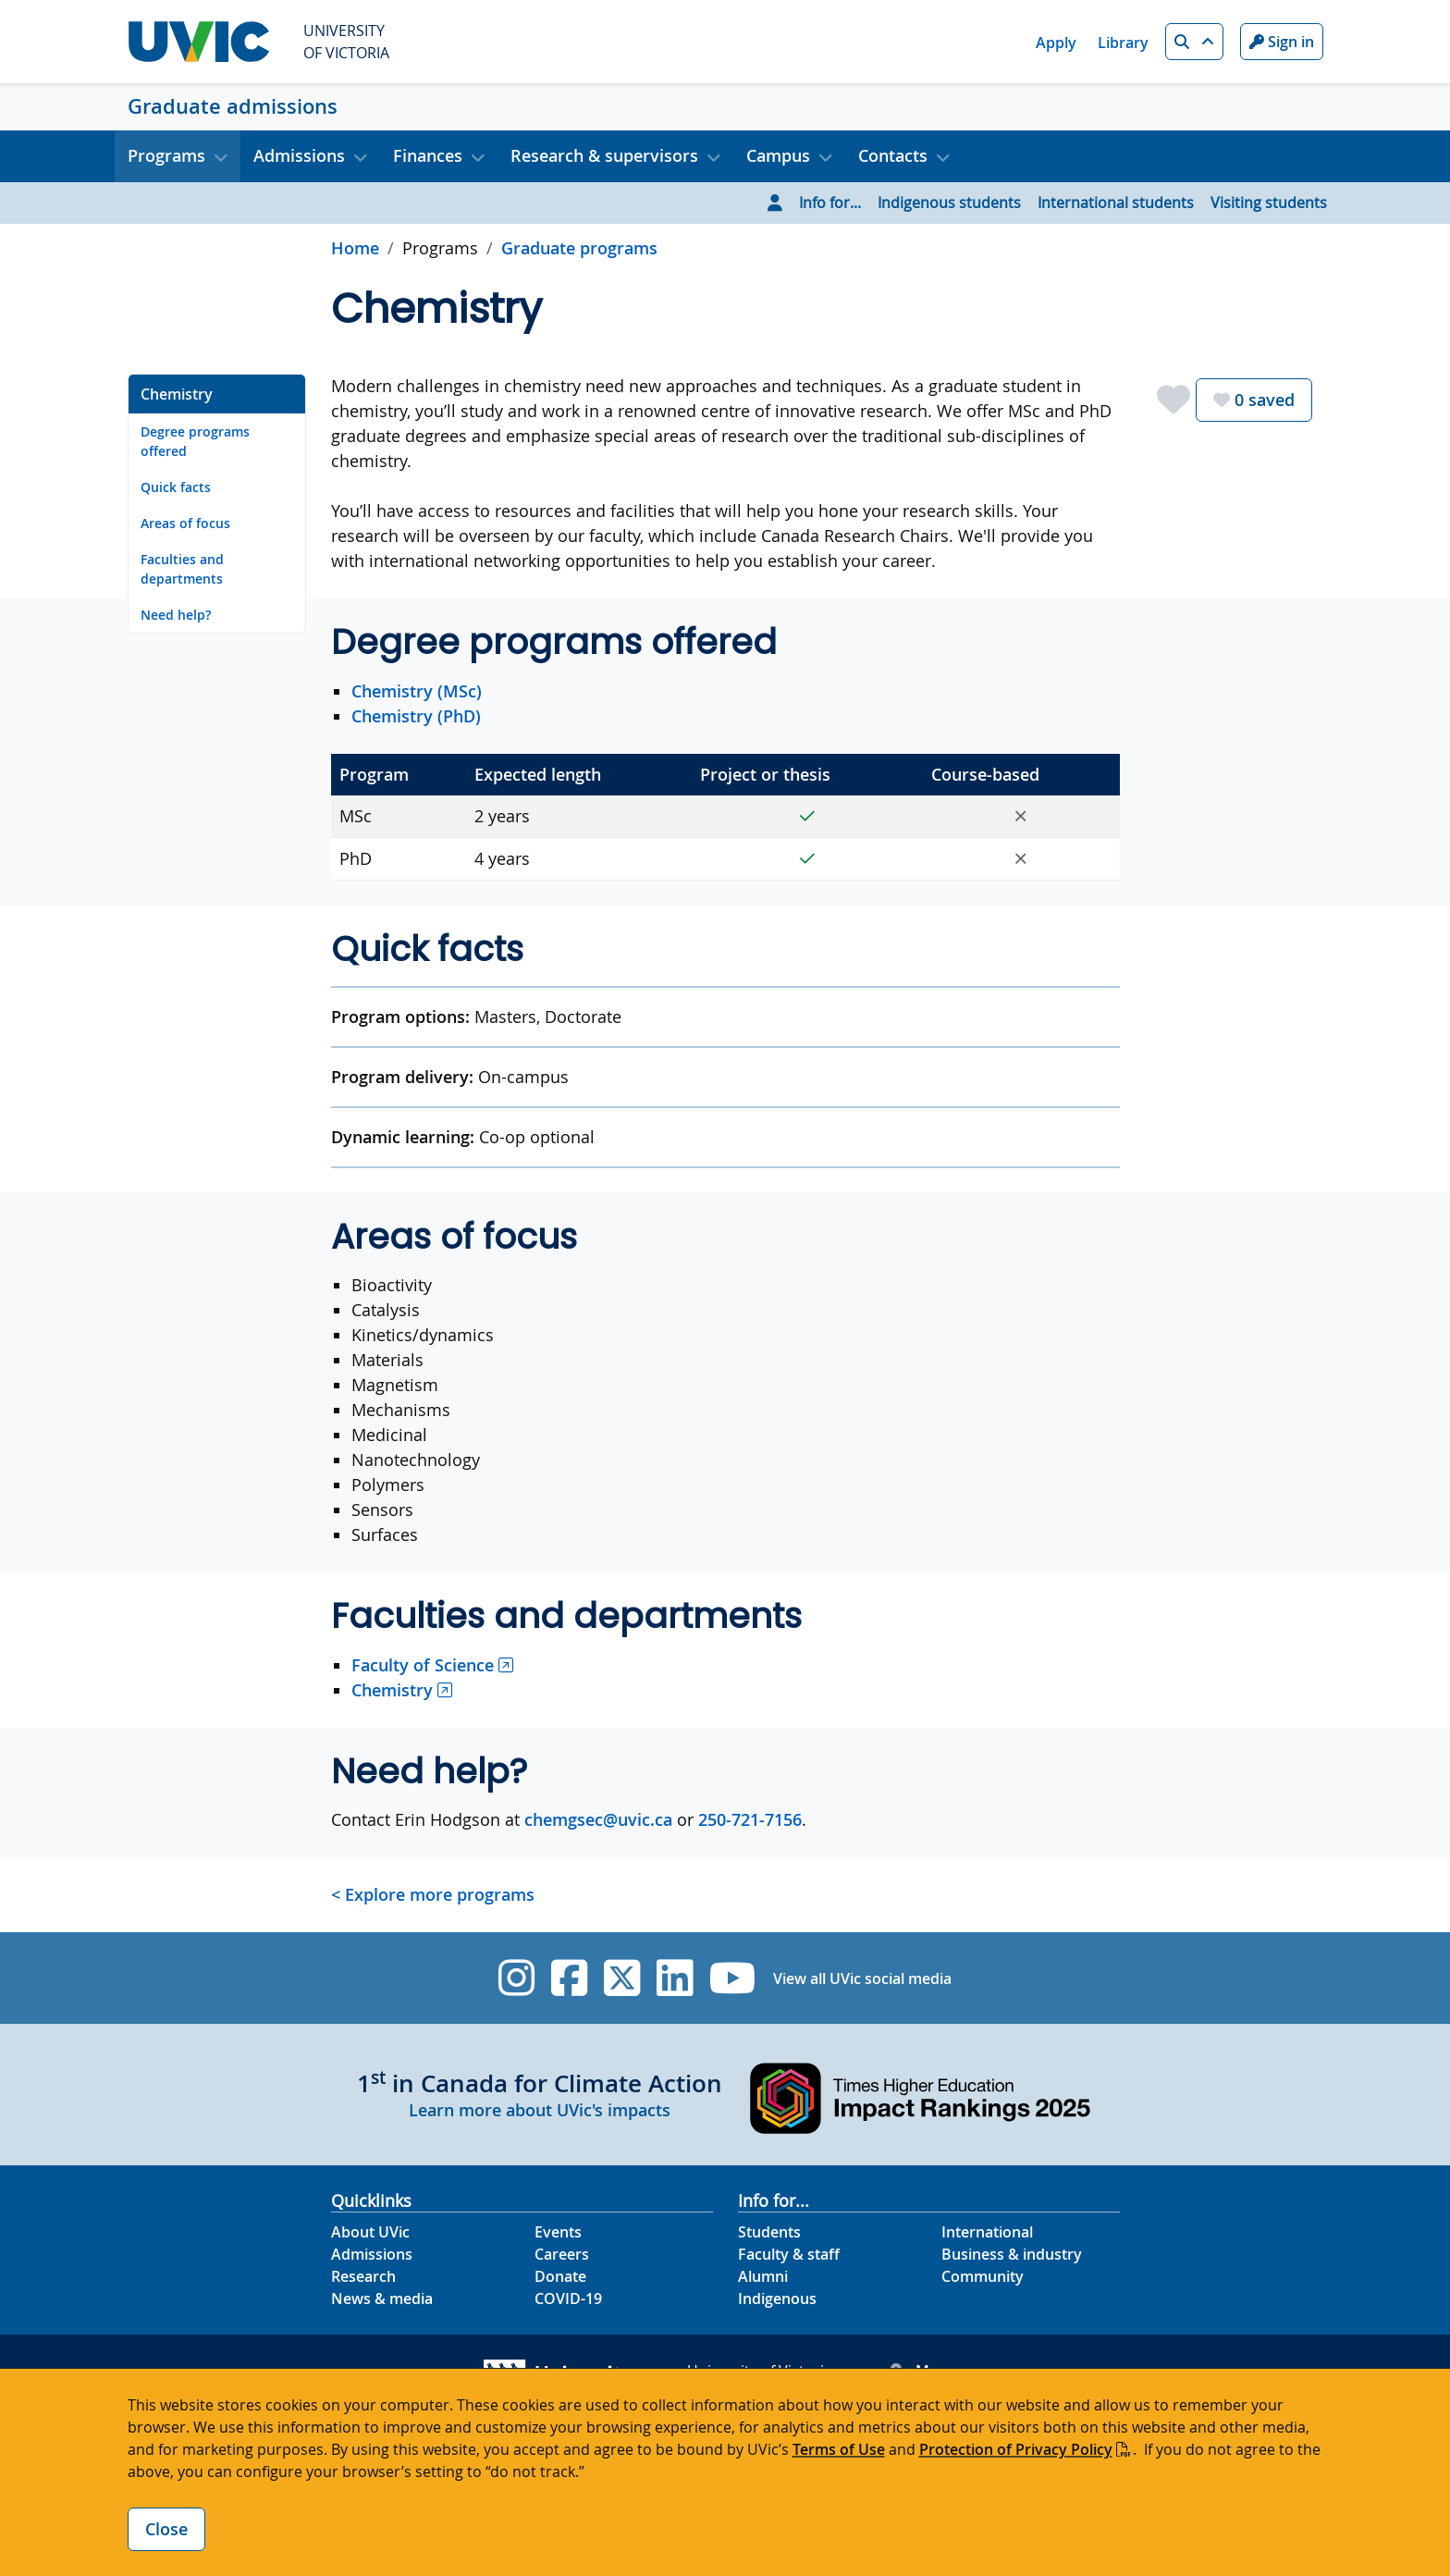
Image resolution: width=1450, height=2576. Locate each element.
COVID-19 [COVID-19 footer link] (568, 2298)
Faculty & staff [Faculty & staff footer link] (789, 2254)
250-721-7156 (750, 1819)
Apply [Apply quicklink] (1056, 42)
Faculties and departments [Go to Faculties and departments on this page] (182, 568)
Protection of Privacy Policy (1015, 2449)
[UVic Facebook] (569, 1978)
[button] (1194, 41)
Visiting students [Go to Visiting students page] (1268, 202)
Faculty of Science (422, 1665)
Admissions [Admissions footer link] (371, 2254)
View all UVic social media (862, 1978)
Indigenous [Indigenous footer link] (777, 2298)
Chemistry (392, 1690)
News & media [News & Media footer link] (382, 2298)
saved (1254, 399)
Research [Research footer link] (363, 2276)
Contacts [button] (893, 155)
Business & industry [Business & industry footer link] (1011, 2254)
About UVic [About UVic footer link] (370, 2232)
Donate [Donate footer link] (560, 2276)
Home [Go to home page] (355, 248)
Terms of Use (839, 2449)
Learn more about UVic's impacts (539, 2110)
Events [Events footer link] (558, 2232)
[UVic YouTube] (732, 1978)
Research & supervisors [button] (604, 155)
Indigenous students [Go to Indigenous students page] (949, 202)
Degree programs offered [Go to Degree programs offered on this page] (195, 441)
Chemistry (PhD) (416, 716)
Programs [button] (166, 155)
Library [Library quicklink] (1123, 42)
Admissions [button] (299, 155)
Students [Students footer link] (769, 2232)
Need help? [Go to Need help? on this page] (176, 614)
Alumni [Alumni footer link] (763, 2276)
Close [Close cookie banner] (166, 2529)
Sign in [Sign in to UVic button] (1281, 41)
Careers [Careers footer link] (562, 2254)
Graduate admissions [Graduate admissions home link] (233, 106)
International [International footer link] (987, 2232)
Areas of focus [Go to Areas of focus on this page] (185, 523)
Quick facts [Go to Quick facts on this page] (176, 487)
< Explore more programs (433, 1894)
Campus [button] (778, 155)
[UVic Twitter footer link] (622, 1978)
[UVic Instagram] (516, 1978)
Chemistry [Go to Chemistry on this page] (177, 394)
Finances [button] (427, 155)
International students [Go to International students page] (1116, 202)
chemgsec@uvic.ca (598, 1819)
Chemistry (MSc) (416, 691)
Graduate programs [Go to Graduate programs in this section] (579, 248)
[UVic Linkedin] (675, 1978)
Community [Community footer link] (982, 2276)
